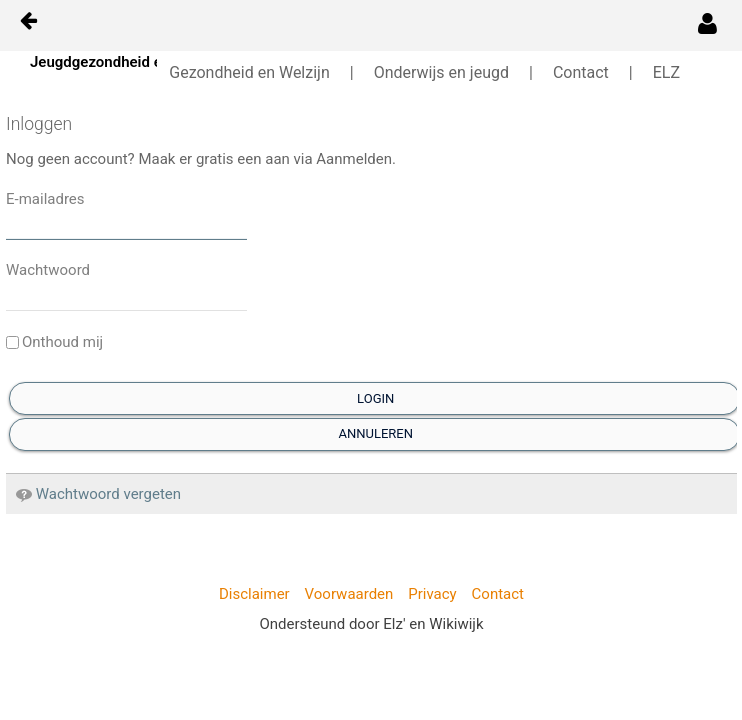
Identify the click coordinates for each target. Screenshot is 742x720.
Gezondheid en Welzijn (249, 72)
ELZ (666, 72)
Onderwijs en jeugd (441, 72)
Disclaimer (254, 594)
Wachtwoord (48, 270)
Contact (581, 72)
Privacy (432, 594)
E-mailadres (45, 199)
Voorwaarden (349, 594)
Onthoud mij (54, 342)
